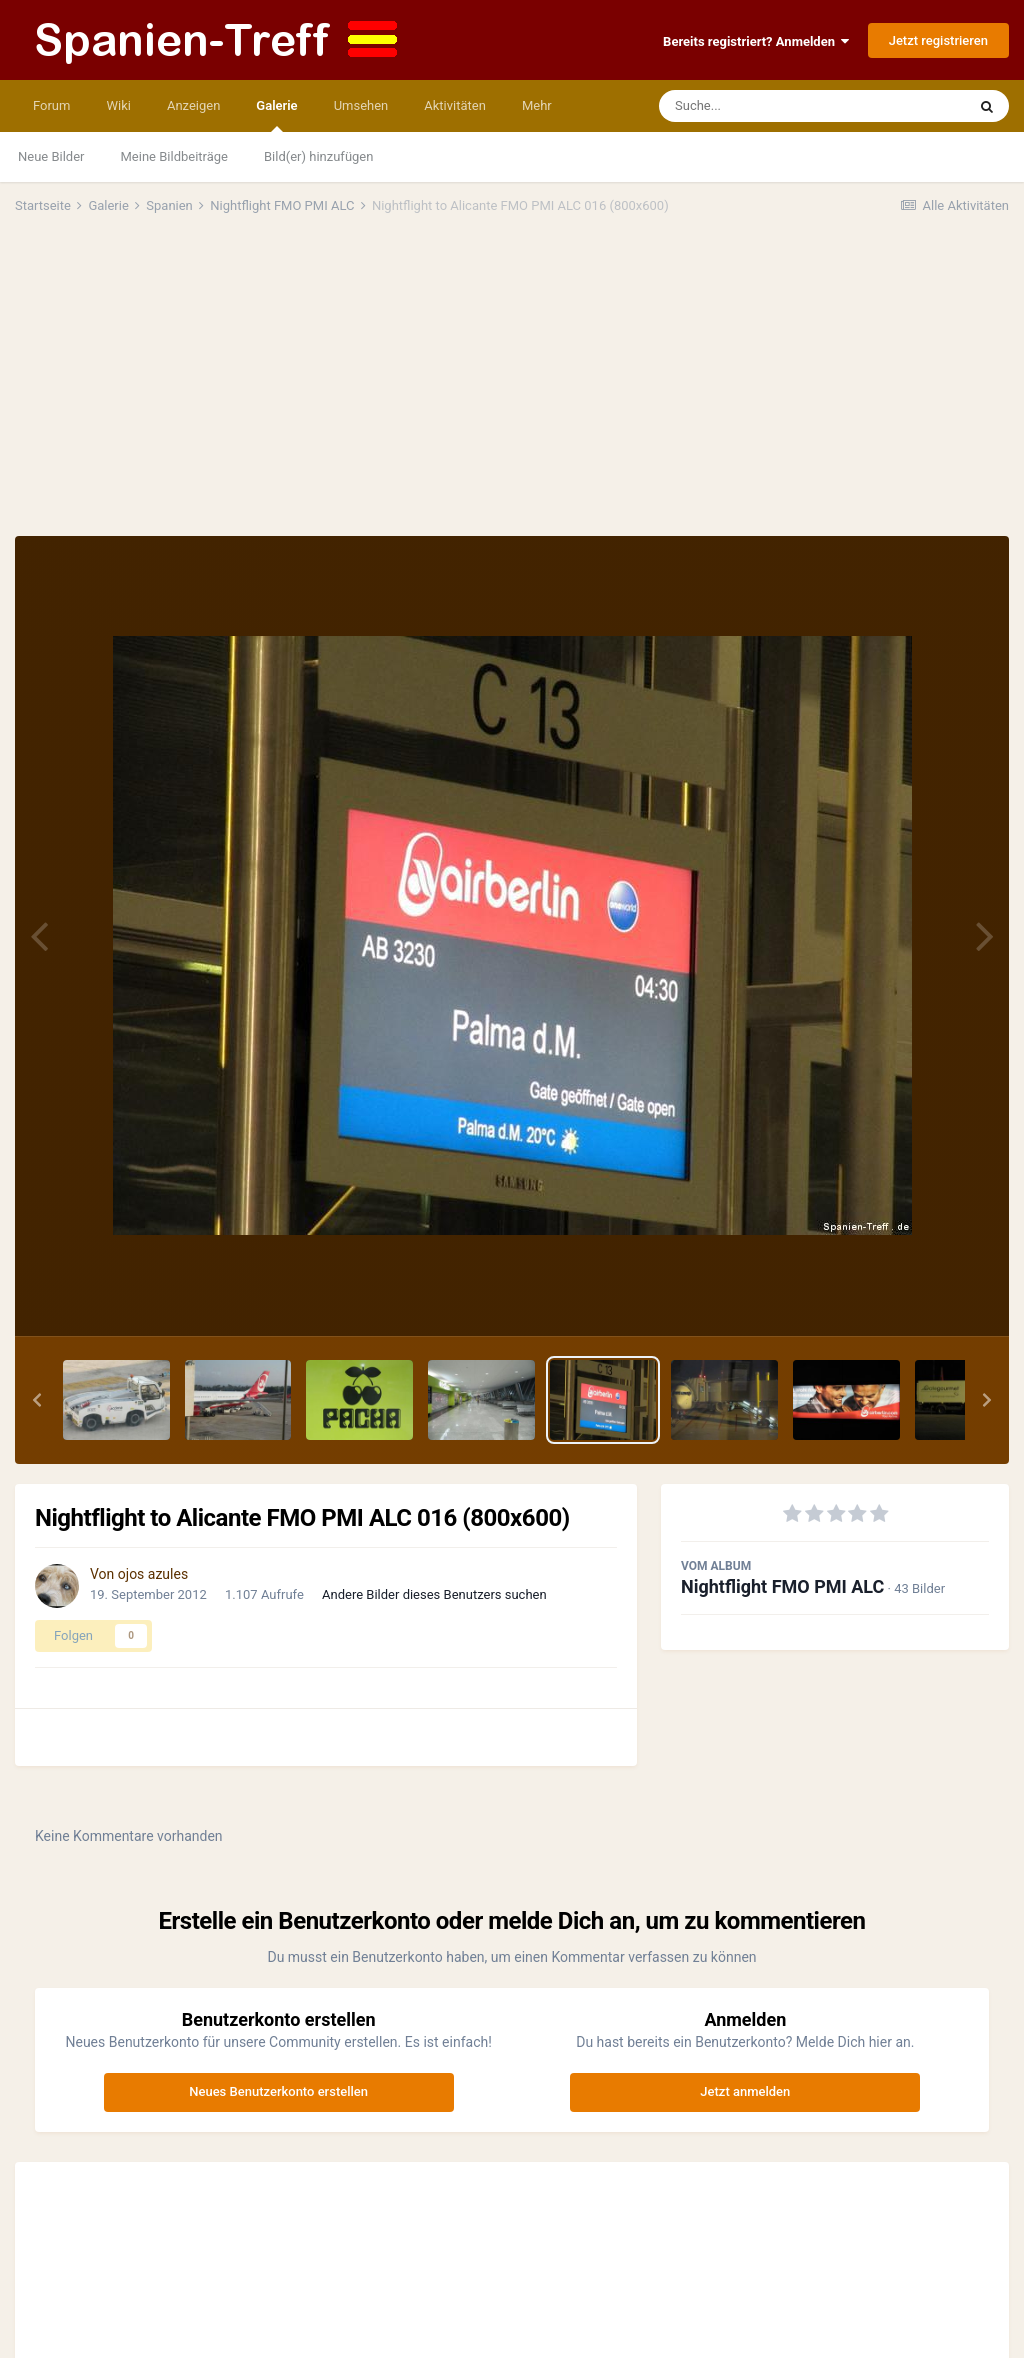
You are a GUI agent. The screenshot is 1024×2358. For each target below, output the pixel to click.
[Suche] (774, 106)
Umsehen (361, 105)
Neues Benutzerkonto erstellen (278, 2091)
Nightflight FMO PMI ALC (782, 1586)
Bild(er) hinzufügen (318, 156)
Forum (51, 105)
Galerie (276, 115)
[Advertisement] (512, 386)
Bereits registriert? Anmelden (756, 41)
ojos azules (153, 1574)
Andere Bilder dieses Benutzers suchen (434, 1594)
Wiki (118, 105)
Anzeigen (193, 105)
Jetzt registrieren (938, 40)
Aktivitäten (455, 105)
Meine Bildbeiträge (174, 156)
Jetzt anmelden (745, 2091)
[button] (37, 1400)
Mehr (537, 105)
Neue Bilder (51, 156)
